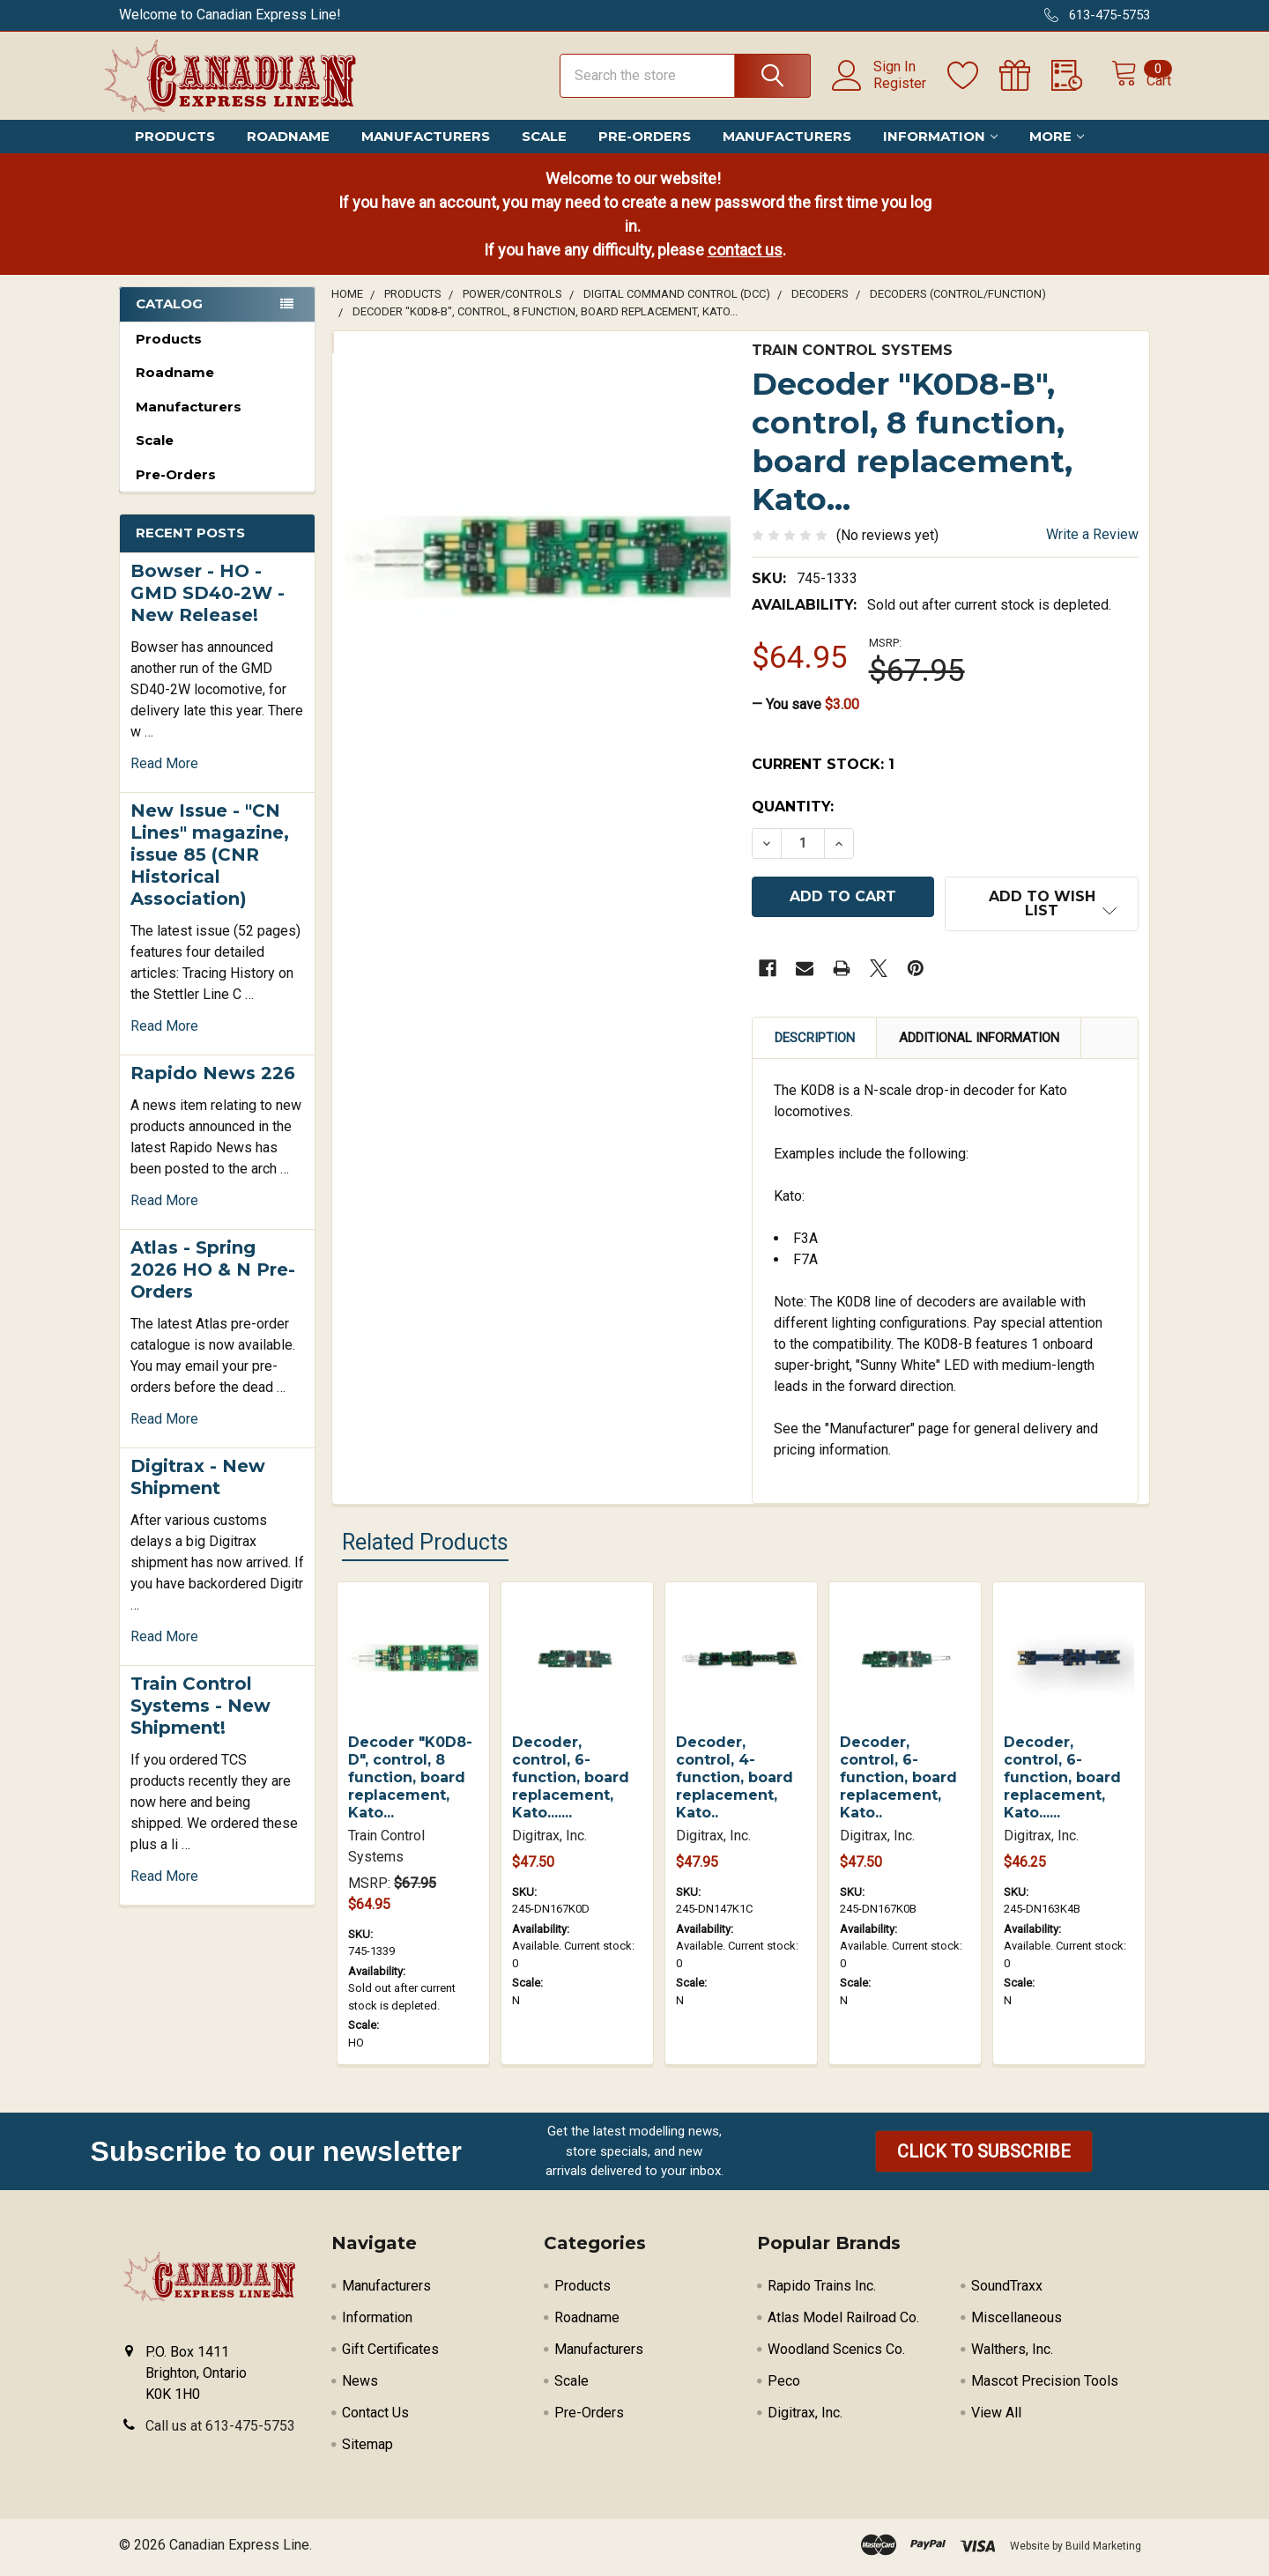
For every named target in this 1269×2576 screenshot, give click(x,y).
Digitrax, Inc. (805, 2417)
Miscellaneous (1016, 2322)
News (360, 2386)
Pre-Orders (644, 152)
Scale (544, 152)
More (1056, 152)
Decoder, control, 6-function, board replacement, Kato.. (898, 1782)
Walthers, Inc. (1012, 2354)
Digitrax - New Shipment (197, 1492)
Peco (784, 2386)
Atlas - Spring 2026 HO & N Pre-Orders (212, 1285)
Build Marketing (1103, 2551)
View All (996, 2417)
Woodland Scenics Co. (836, 2354)
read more (164, 779)
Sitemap (367, 2449)
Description (815, 1043)
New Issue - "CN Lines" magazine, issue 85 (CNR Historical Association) (209, 870)
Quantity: (793, 822)
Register (880, 93)
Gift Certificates (390, 2354)
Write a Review (1092, 550)
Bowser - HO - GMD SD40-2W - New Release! (207, 608)
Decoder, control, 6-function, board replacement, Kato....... (570, 1782)
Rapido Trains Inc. (822, 2291)
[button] (984, 2156)
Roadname (288, 152)
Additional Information (979, 1043)
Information (940, 152)
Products (175, 152)
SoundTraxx (1007, 2291)
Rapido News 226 (212, 1088)
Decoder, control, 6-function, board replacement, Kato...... (1062, 1782)
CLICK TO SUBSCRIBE (984, 2156)
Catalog (169, 319)
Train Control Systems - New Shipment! (200, 1721)
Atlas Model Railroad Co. (843, 2322)
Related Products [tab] (425, 1547)
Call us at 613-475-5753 (220, 2431)
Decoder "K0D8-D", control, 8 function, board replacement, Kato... (410, 1782)
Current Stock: (823, 780)
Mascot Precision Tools (1044, 2386)
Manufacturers (425, 152)
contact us (745, 265)
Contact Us (375, 2417)
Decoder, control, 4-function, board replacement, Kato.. (734, 1782)
